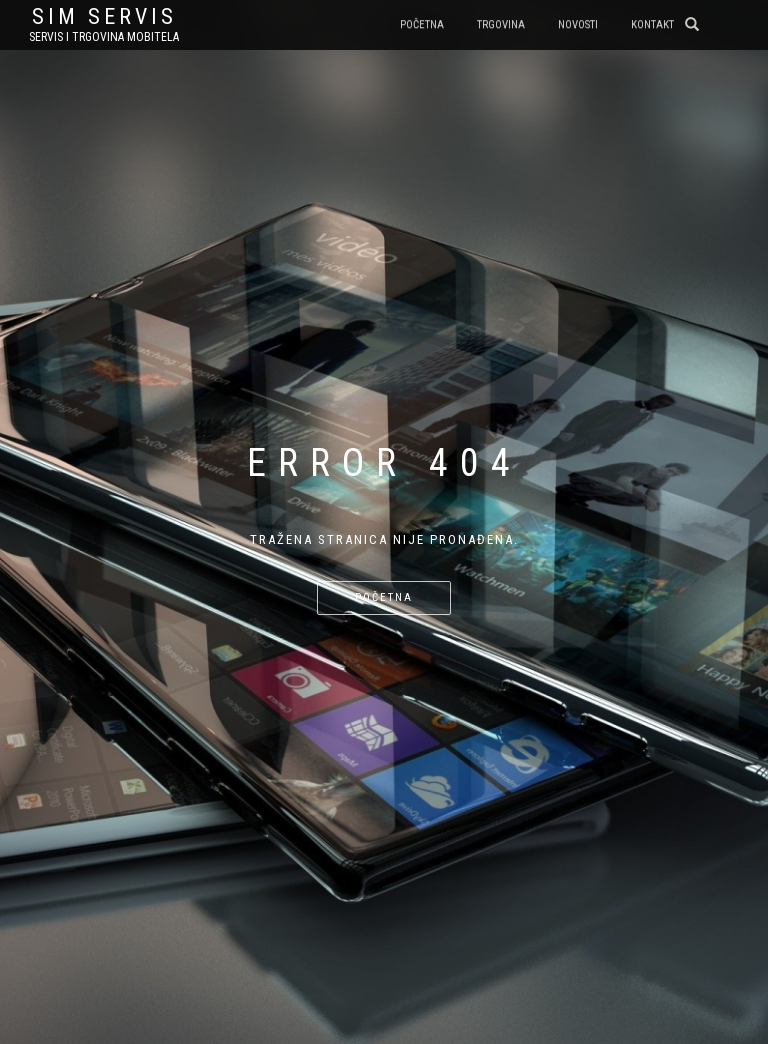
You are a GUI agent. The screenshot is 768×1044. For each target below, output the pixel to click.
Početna (422, 24)
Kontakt (652, 24)
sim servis (104, 17)
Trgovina (501, 24)
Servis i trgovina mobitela (104, 37)
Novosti (578, 24)
